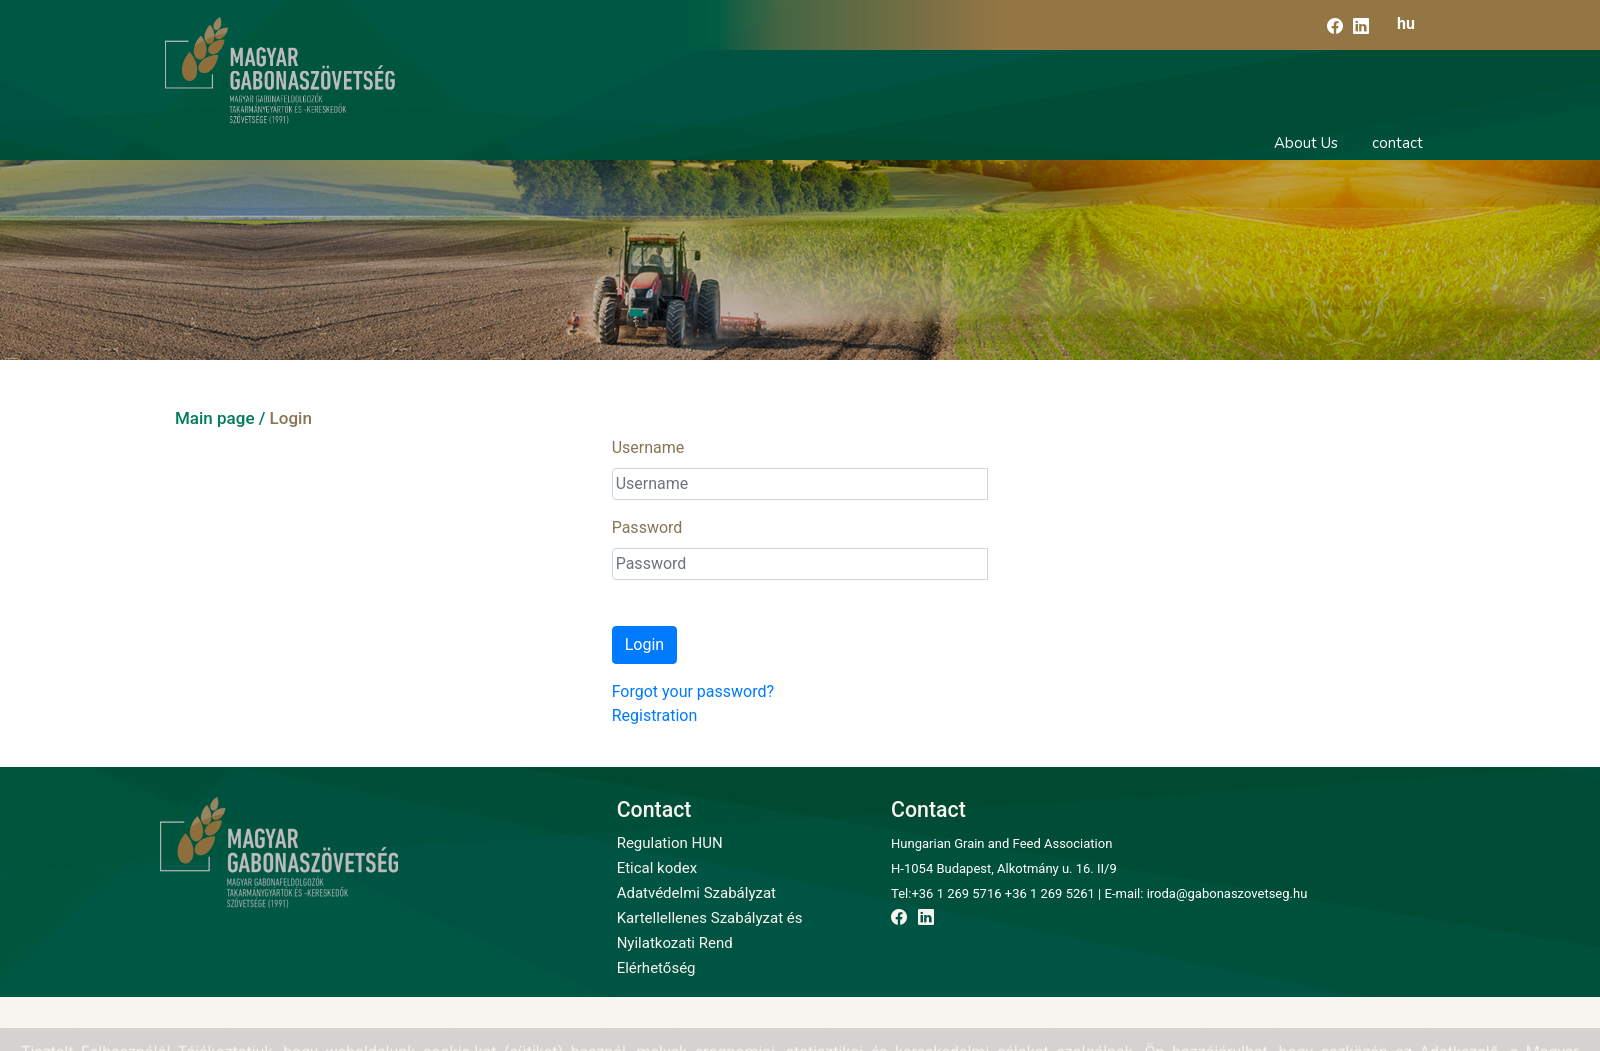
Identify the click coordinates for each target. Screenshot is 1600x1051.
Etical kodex (657, 868)
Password (647, 527)
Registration (655, 715)
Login (644, 644)
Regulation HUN (670, 843)
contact (1397, 143)
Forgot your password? (693, 691)
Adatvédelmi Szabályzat (696, 893)
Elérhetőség (656, 968)
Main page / (220, 418)
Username (648, 447)
